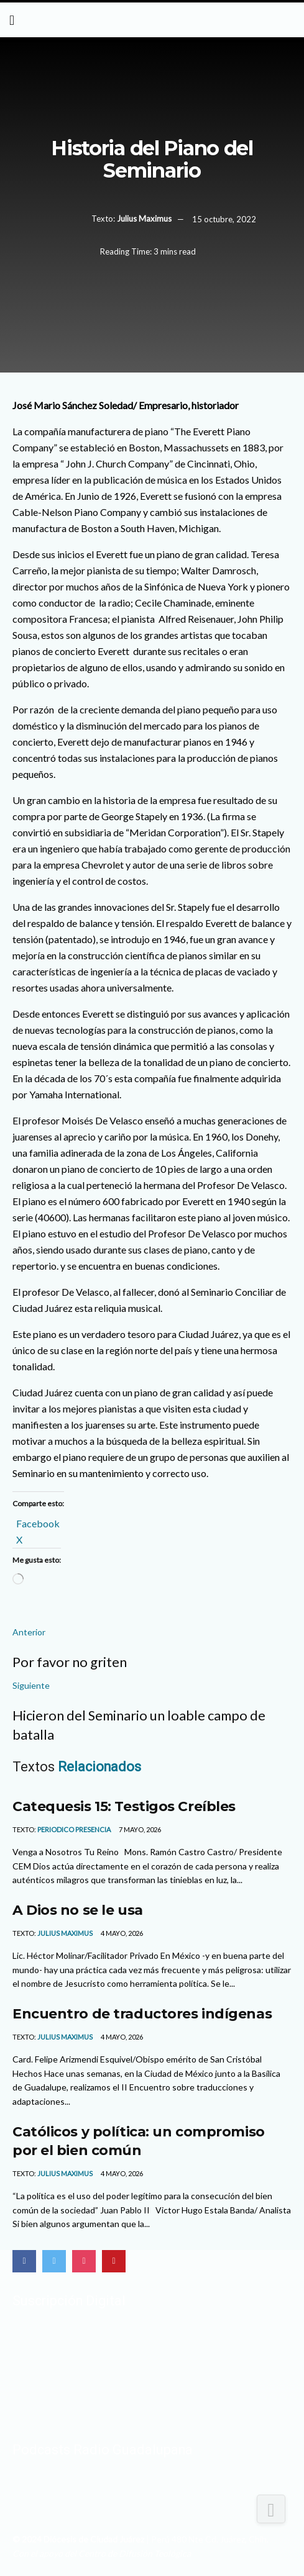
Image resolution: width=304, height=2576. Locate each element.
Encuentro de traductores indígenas (142, 2013)
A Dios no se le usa (77, 1910)
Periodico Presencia (74, 1829)
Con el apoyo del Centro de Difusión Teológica (101, 2553)
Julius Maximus (144, 219)
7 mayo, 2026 (139, 1829)
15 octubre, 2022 (224, 219)
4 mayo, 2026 (121, 1933)
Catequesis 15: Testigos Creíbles (124, 1806)
